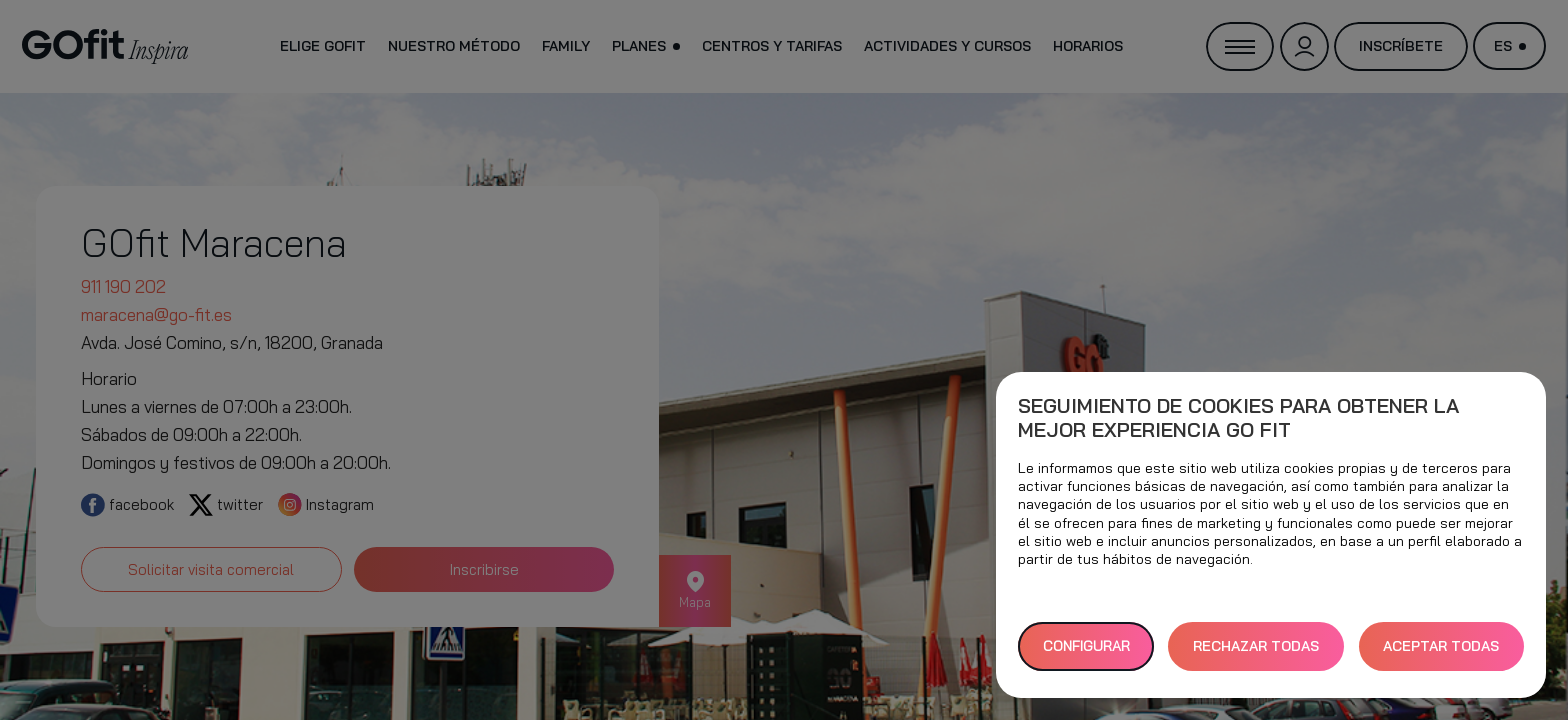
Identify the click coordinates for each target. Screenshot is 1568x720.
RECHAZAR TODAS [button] (1256, 646)
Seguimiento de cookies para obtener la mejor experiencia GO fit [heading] (1238, 418)
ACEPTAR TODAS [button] (1441, 646)
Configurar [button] (1086, 646)
